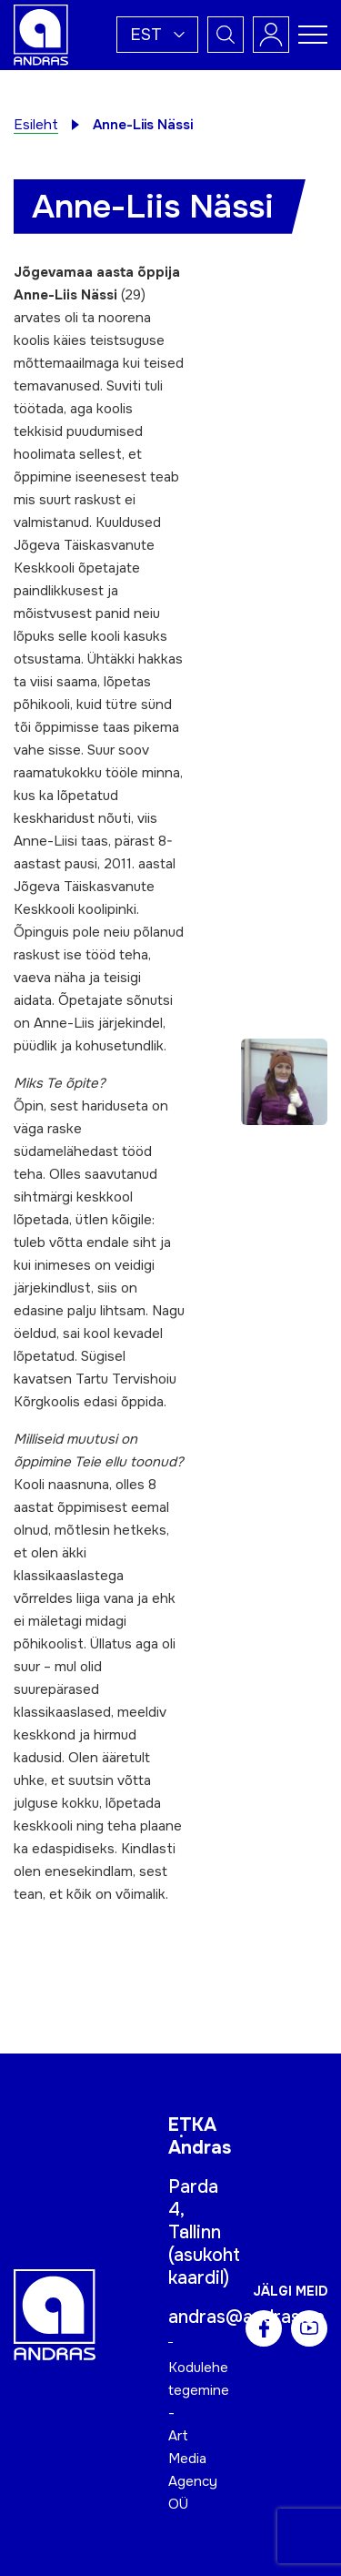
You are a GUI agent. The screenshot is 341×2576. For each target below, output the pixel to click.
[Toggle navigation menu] (312, 34)
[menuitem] (157, 34)
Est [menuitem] (146, 35)
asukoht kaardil (204, 2266)
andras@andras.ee (246, 2317)
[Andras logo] (41, 34)
